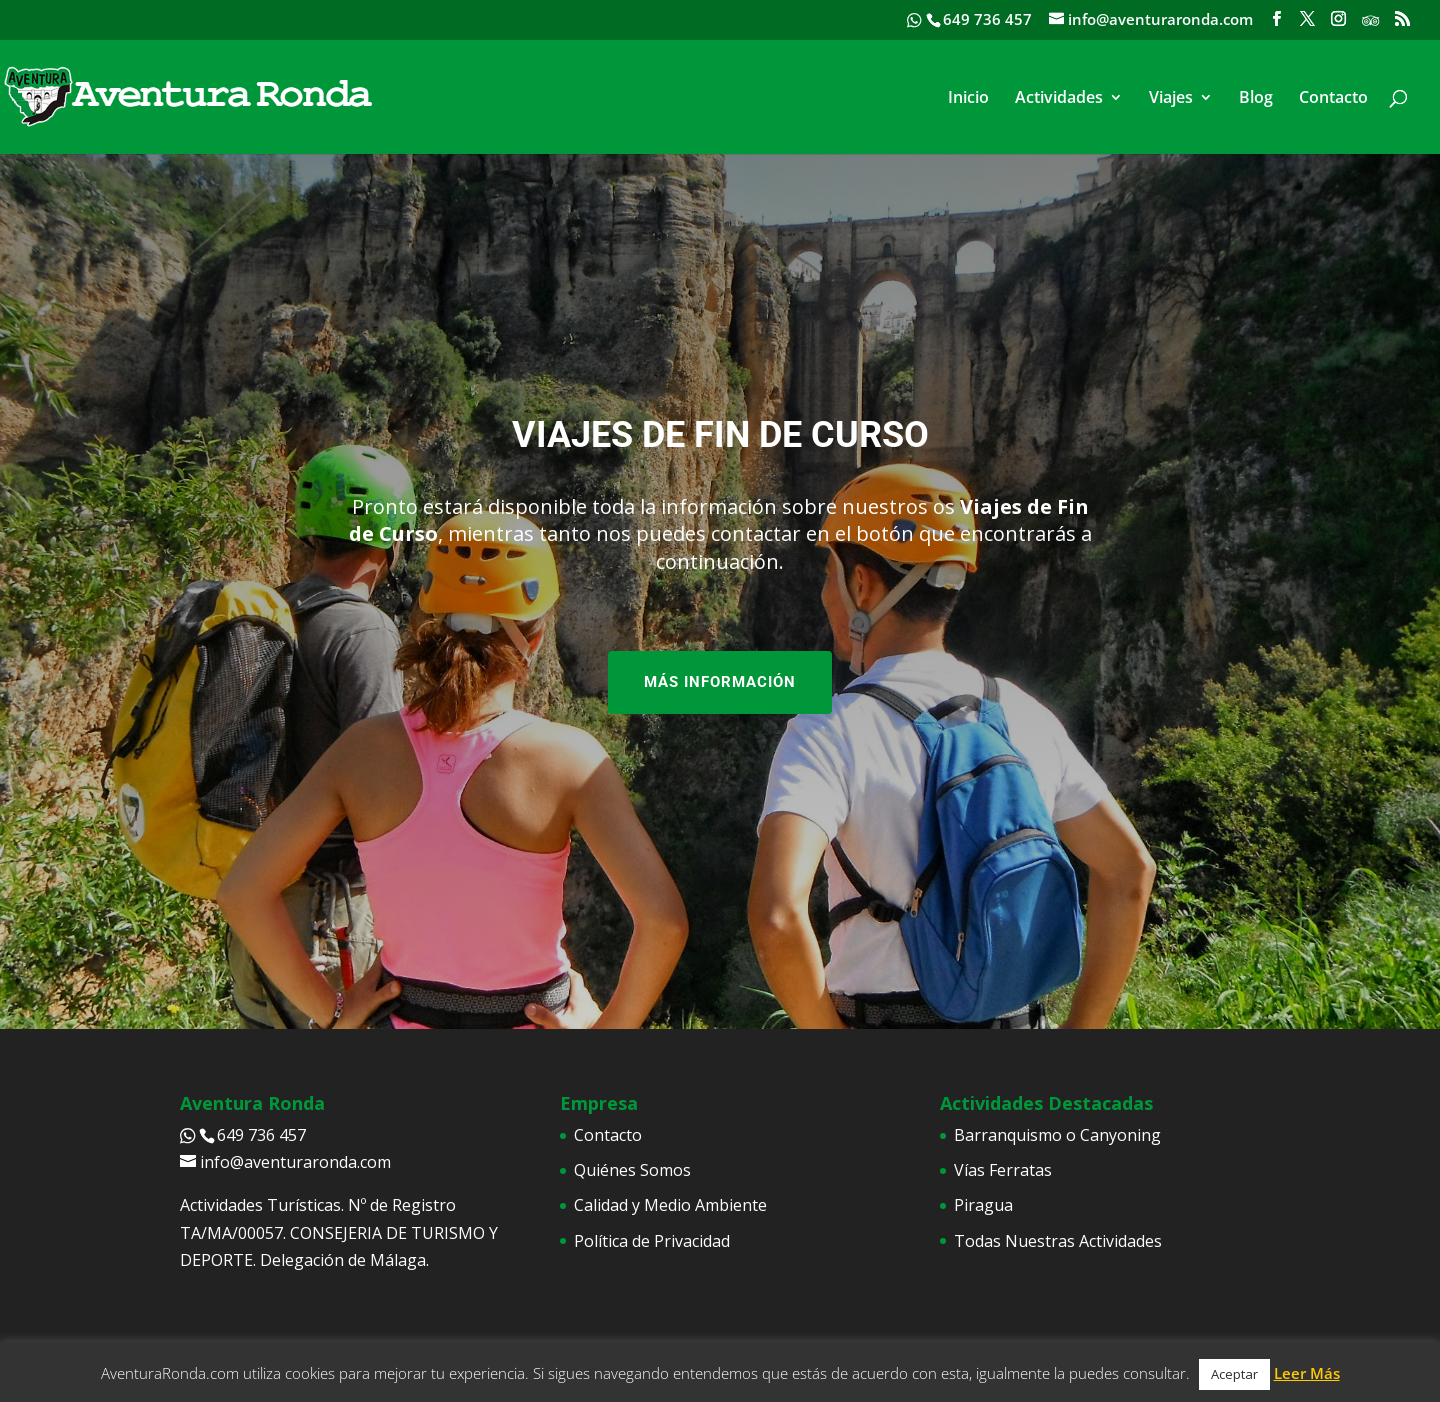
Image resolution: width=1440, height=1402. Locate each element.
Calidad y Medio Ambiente (670, 1205)
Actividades (1059, 99)
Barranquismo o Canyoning (1057, 1135)
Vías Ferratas (1003, 1170)
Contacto (1333, 99)
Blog (1256, 99)
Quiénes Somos (632, 1170)
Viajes (1171, 99)
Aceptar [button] (1234, 1374)
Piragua (983, 1205)
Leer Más (1307, 1373)
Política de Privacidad (652, 1241)
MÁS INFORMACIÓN (720, 682)
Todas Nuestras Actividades (1058, 1241)
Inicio (968, 99)
